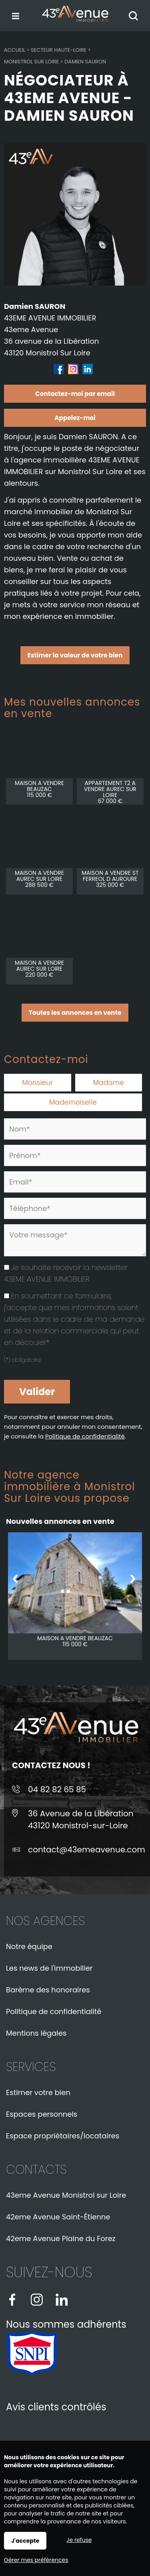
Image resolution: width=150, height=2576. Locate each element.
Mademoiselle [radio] (73, 1102)
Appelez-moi (74, 418)
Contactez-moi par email (75, 393)
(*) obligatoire (22, 1360)
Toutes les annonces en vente (75, 1012)
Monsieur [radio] (37, 1082)
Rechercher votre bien (135, 16)
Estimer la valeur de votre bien (75, 655)
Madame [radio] (108, 1082)
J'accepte (25, 2541)
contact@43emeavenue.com (86, 1849)
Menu (15, 14)
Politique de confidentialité (85, 1436)
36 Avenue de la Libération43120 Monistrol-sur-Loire (81, 1819)
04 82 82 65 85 (57, 1789)
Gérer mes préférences (36, 2560)
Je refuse (79, 2540)
